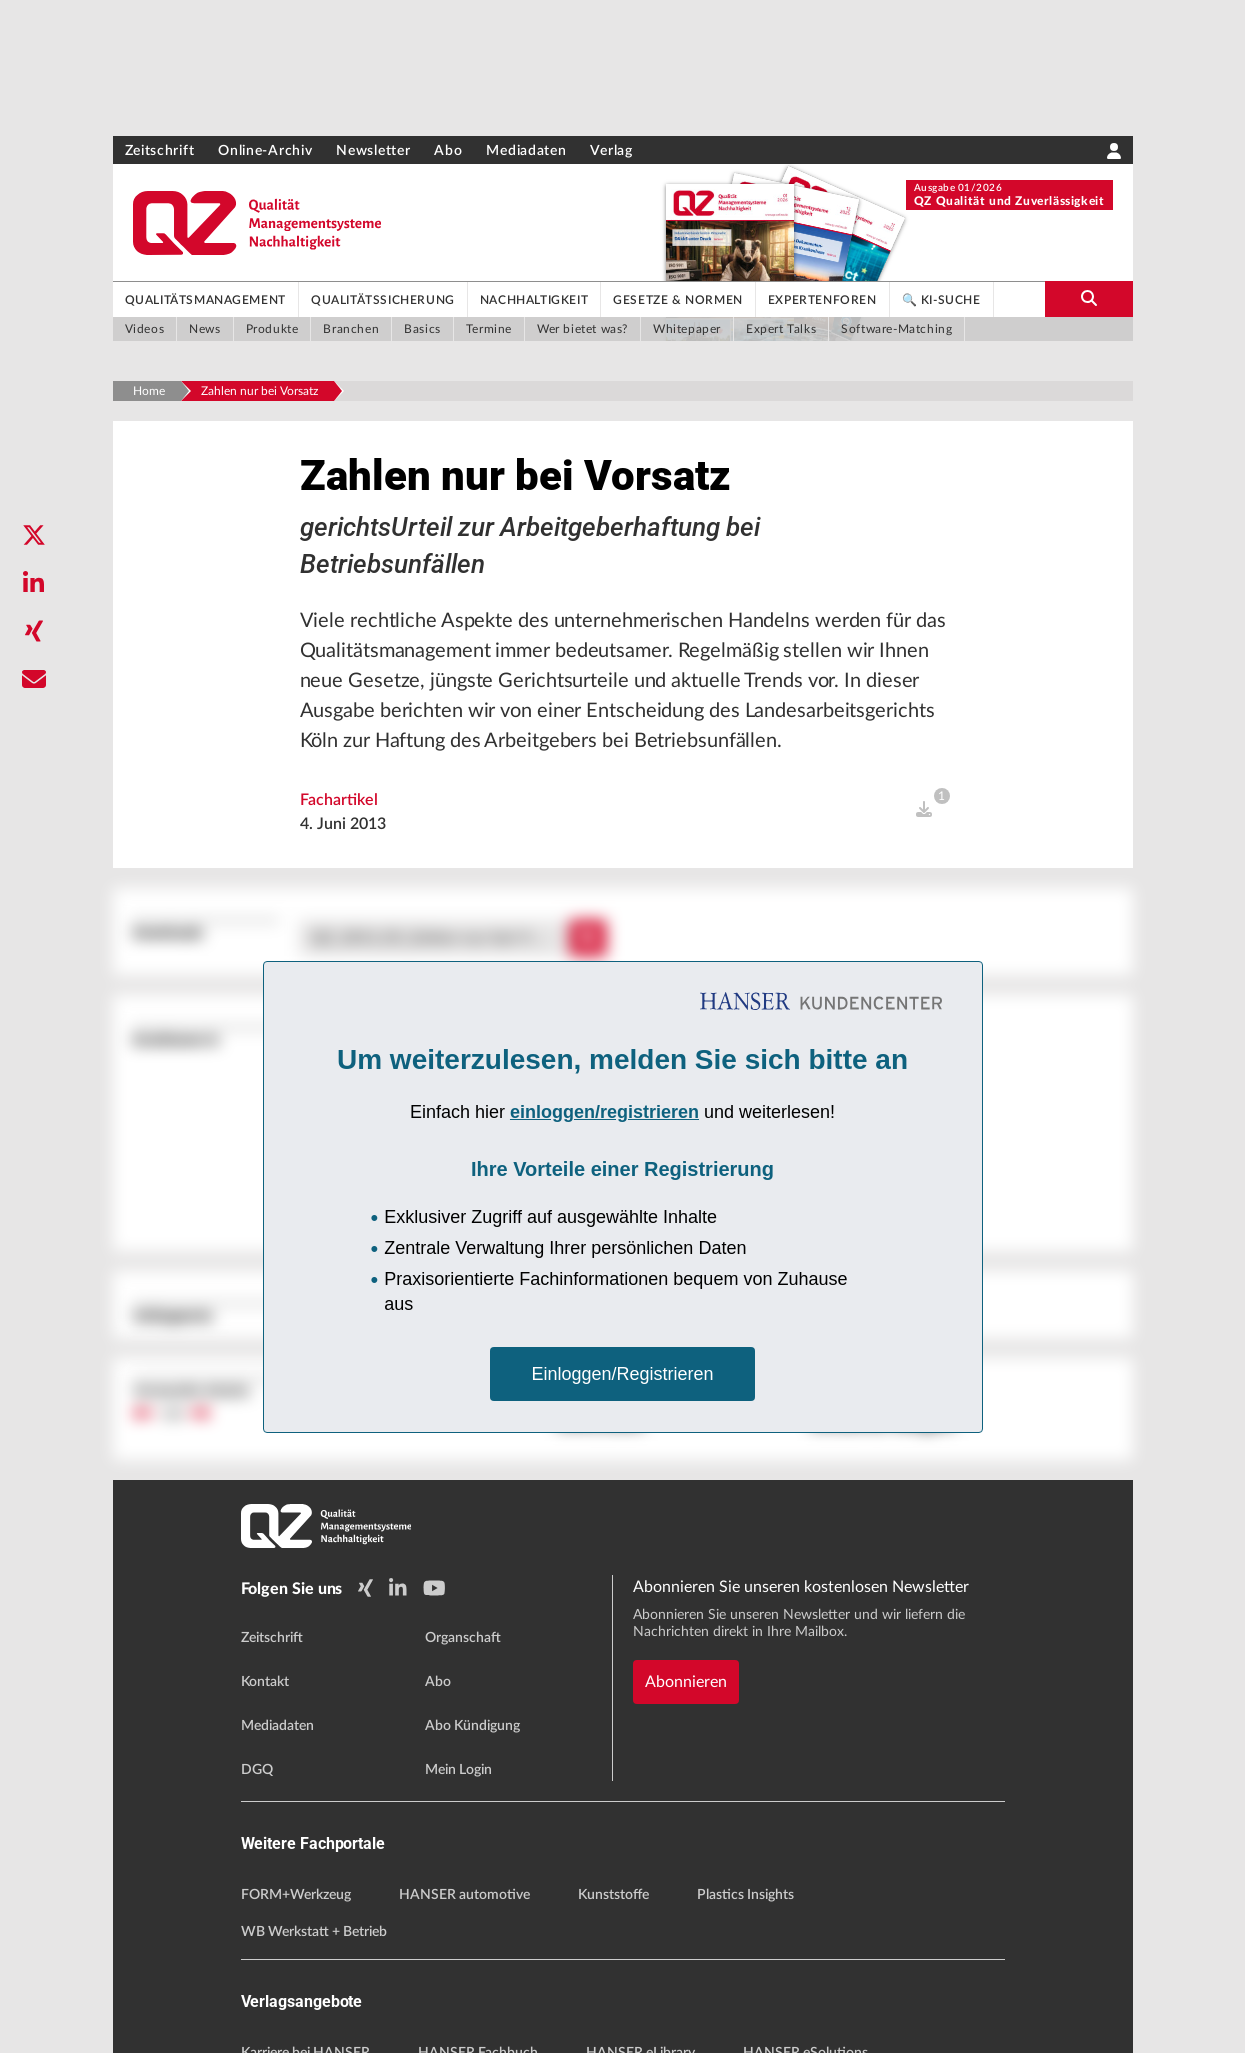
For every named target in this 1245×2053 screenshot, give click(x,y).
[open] (924, 810)
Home (149, 391)
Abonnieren (686, 1682)
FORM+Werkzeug (296, 1895)
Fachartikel (339, 800)
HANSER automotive (464, 1895)
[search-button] (1089, 299)
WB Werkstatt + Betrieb (314, 1932)
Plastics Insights (745, 1895)
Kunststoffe (613, 1895)
